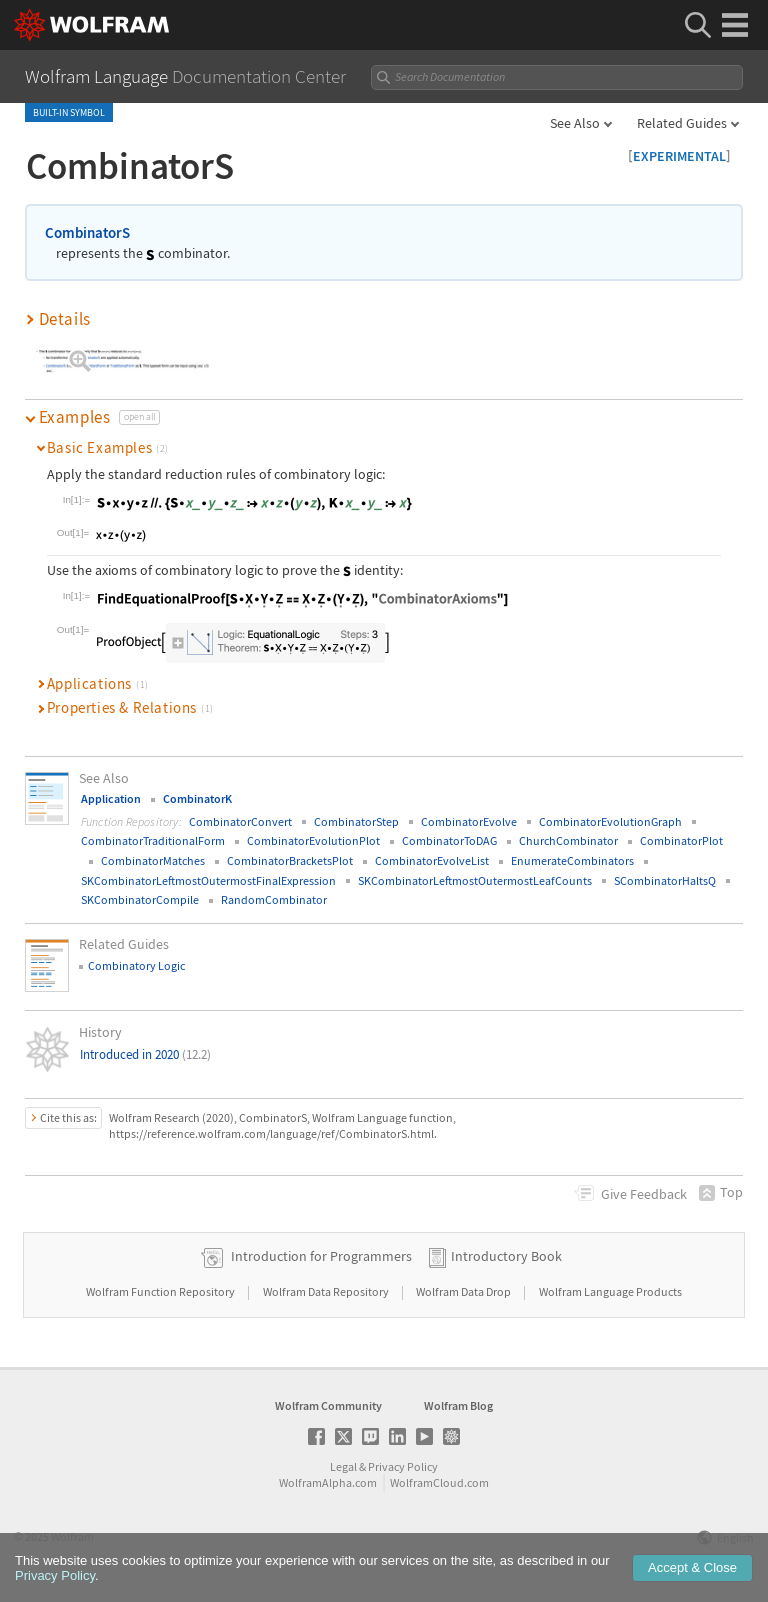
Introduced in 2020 (145, 1054)
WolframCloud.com (439, 1482)
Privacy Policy (403, 1466)
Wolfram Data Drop (464, 1291)
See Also (575, 123)
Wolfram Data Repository (327, 1291)
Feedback (644, 1194)
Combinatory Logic (136, 965)
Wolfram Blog (458, 1405)
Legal (343, 1466)
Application (111, 798)
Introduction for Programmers (321, 1256)
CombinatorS (87, 232)
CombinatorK (197, 798)
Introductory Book (506, 1256)
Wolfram (72, 1536)
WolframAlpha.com (328, 1482)
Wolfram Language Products (610, 1291)
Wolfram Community (328, 1405)
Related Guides (682, 123)
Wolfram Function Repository (161, 1291)
